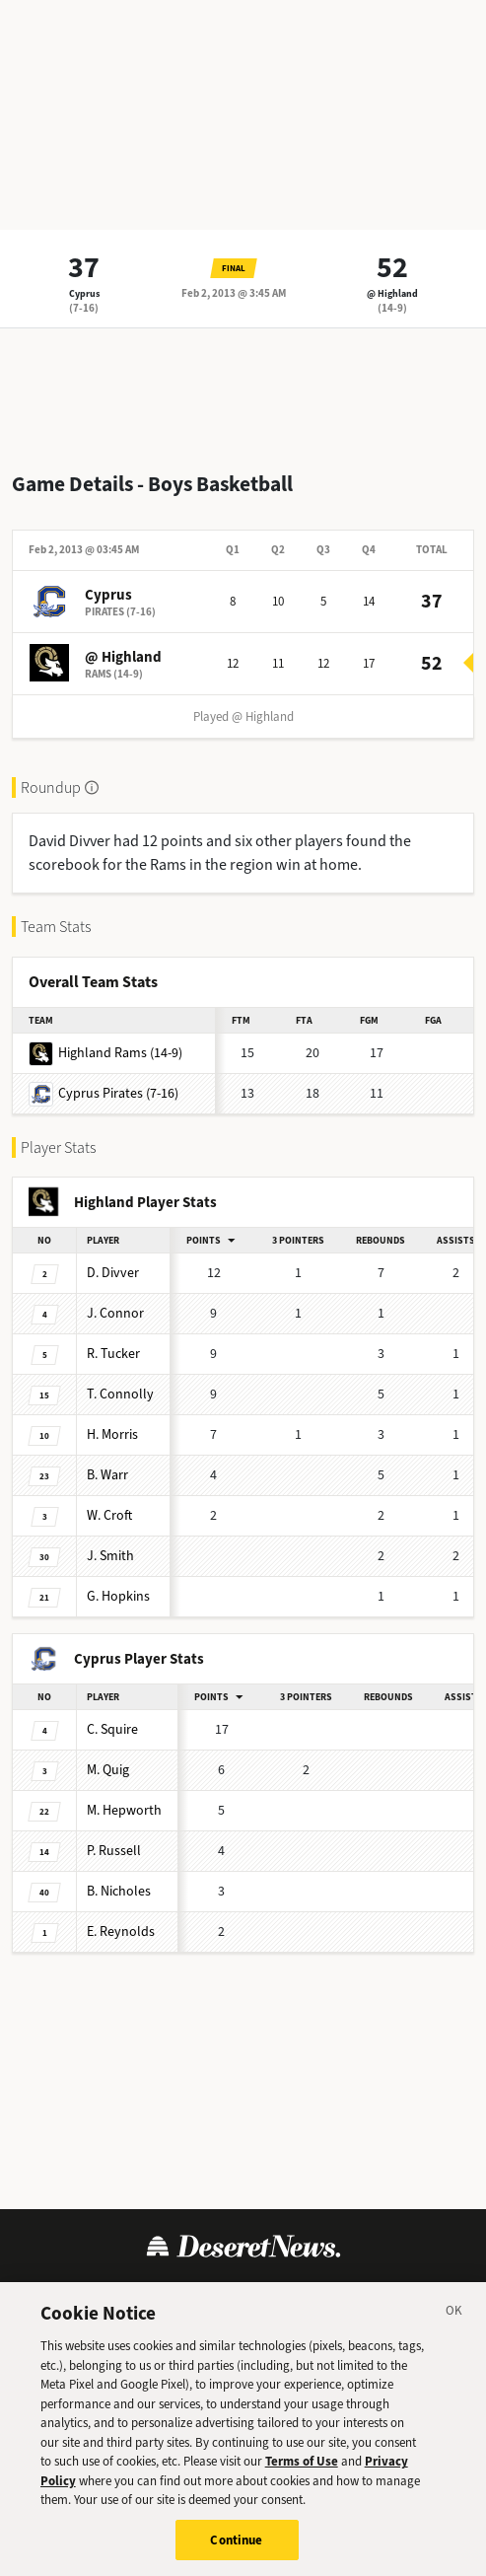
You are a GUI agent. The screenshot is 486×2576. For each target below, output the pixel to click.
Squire (112, 1729)
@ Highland (392, 293)
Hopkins (118, 1596)
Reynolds (121, 1931)
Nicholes (119, 1891)
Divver (113, 1272)
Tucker (113, 1353)
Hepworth (124, 1810)
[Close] (454, 2322)
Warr (107, 1475)
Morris (112, 1434)
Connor (115, 1313)
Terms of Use (301, 2470)
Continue (236, 2548)
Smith (110, 1555)
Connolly (120, 1394)
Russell (114, 1850)
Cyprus (84, 293)
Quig (108, 1769)
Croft (109, 1515)
